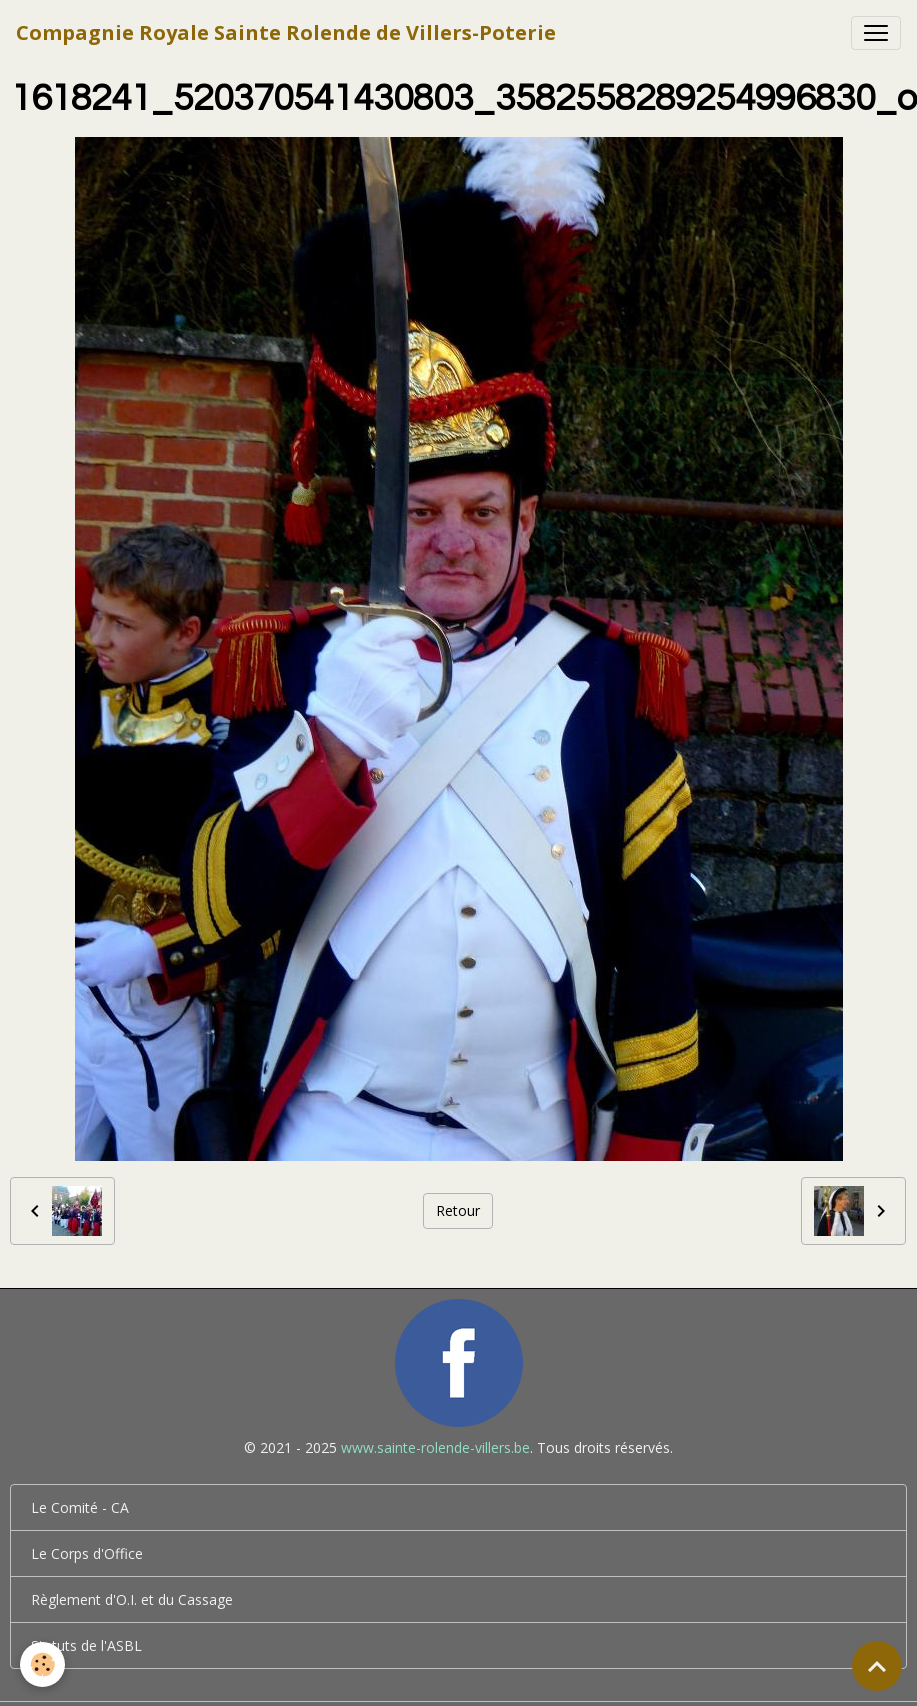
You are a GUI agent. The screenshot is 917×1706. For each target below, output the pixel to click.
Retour (458, 1210)
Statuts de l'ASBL (86, 1645)
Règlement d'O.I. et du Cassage (132, 1599)
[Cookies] (42, 1664)
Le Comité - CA (80, 1507)
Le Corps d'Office (87, 1553)
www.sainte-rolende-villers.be (435, 1447)
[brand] (286, 33)
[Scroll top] (877, 1666)
